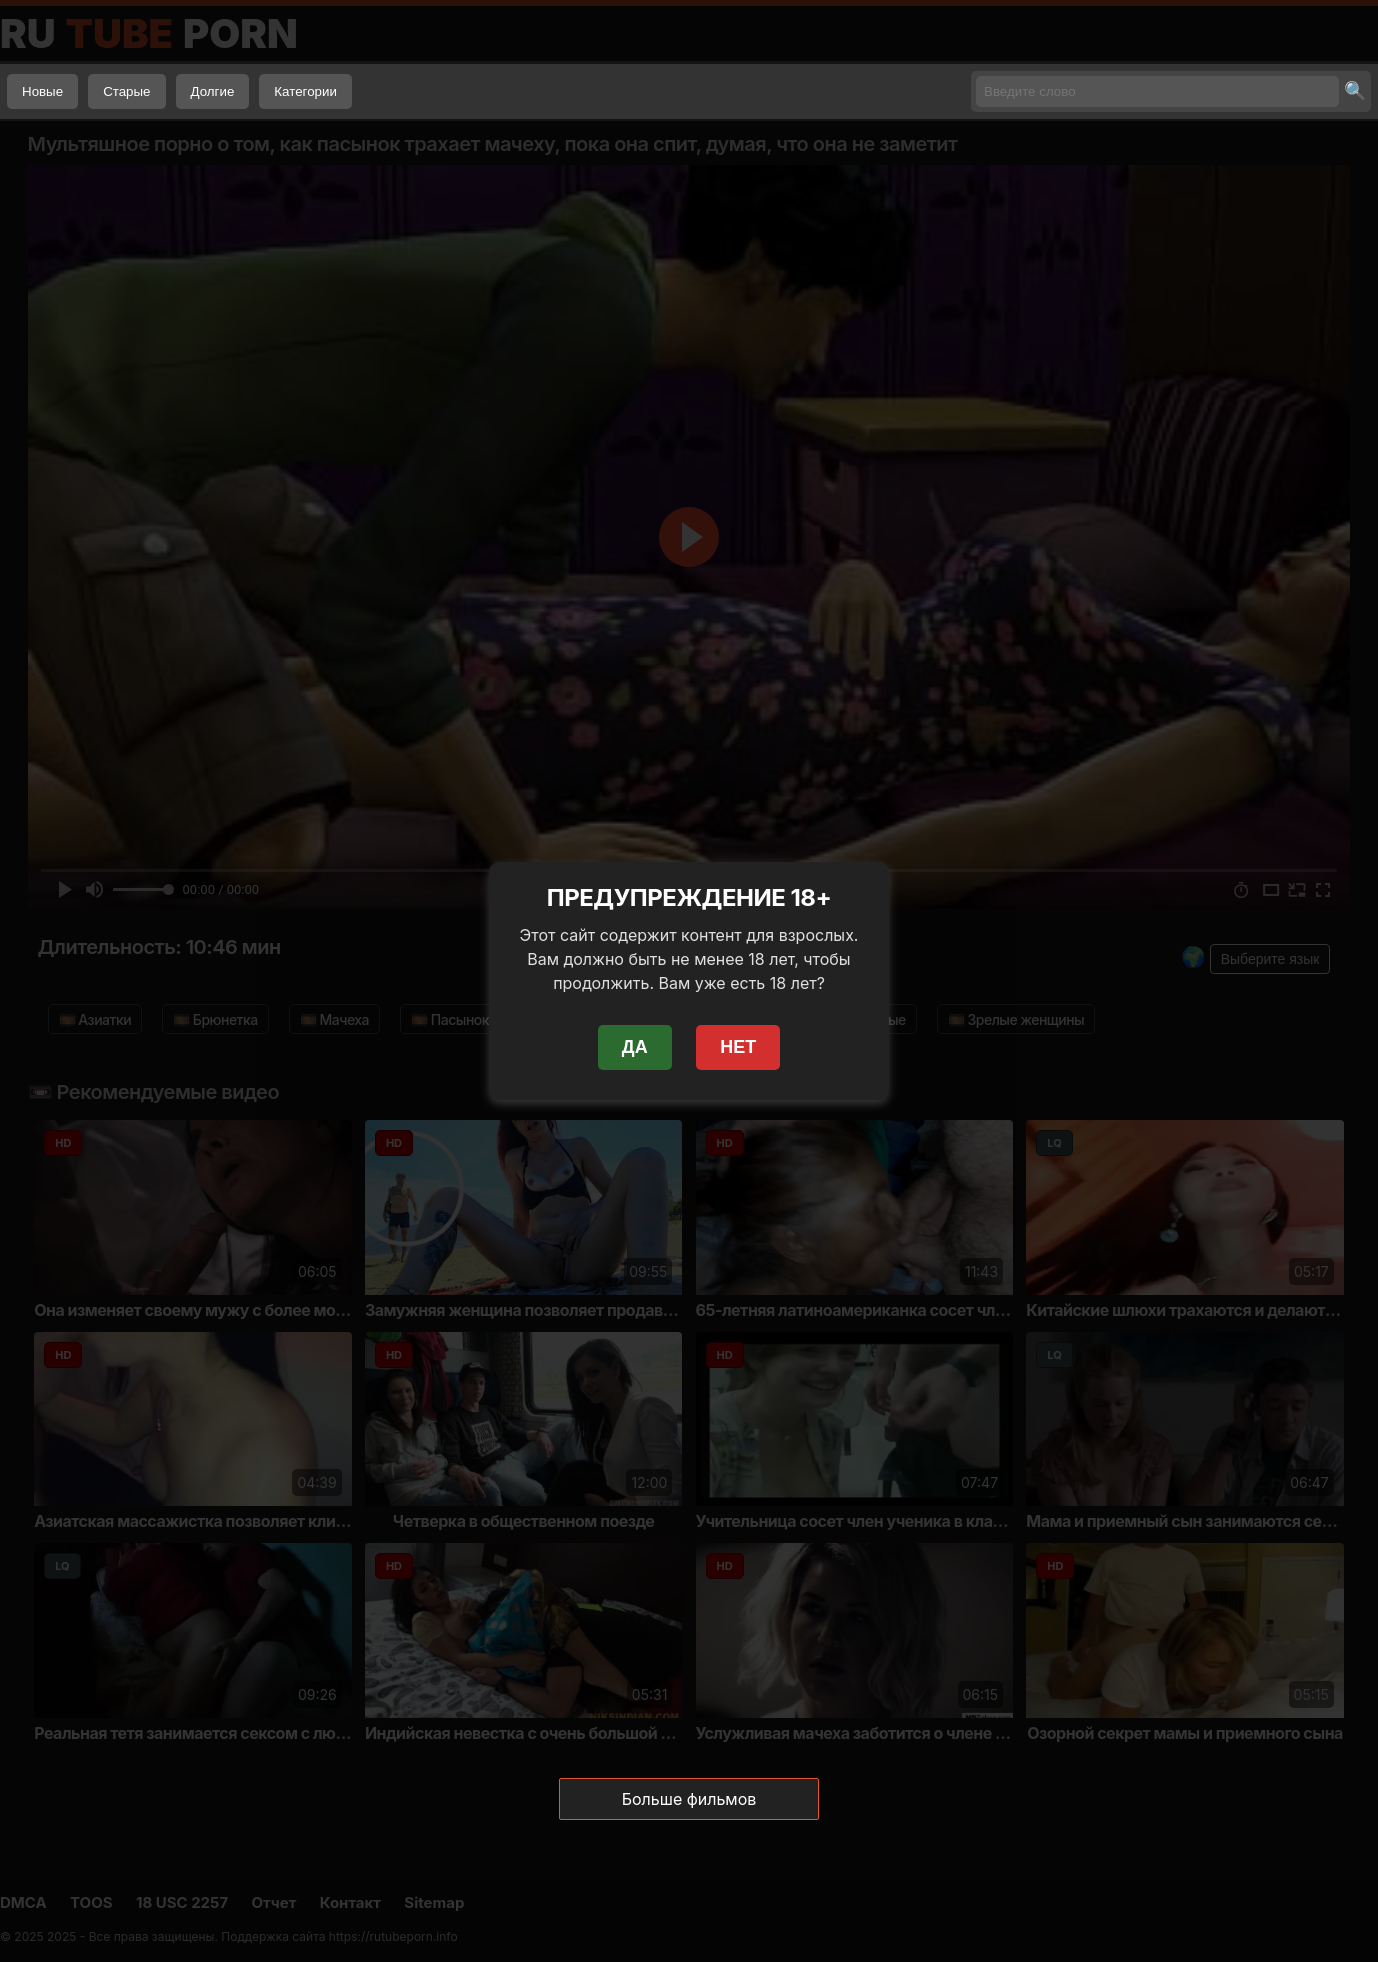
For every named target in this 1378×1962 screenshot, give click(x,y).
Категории (305, 91)
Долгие (213, 91)
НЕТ (738, 1047)
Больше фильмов (689, 1799)
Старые (126, 91)
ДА (635, 1047)
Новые (42, 91)
